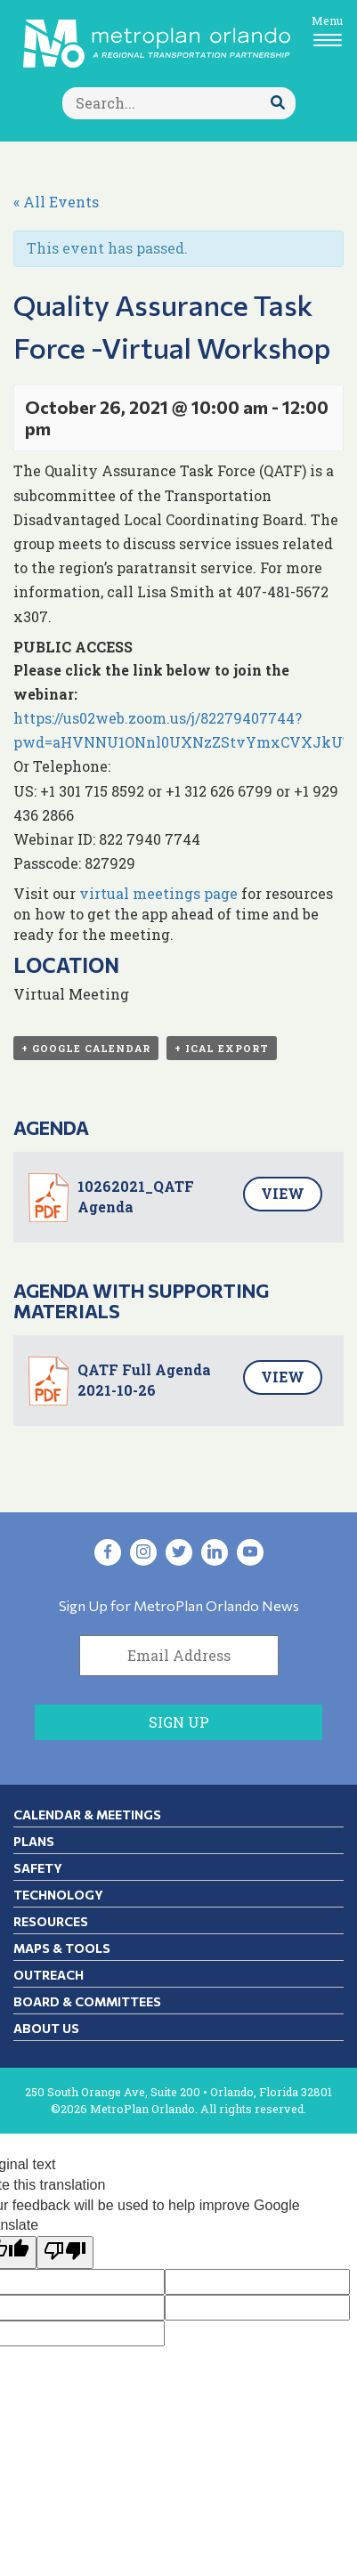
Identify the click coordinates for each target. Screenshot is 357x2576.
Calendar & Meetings (87, 1814)
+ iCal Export (221, 1048)
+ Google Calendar (85, 1048)
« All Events (56, 201)
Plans (33, 1841)
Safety (37, 1867)
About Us (46, 2028)
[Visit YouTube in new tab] (250, 1552)
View (282, 1193)
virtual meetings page (158, 893)
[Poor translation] (65, 2252)
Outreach (48, 1974)
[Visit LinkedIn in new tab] (214, 1552)
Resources (50, 1921)
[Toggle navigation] (327, 30)
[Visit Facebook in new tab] (107, 1552)
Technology (58, 1894)
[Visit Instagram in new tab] (143, 1552)
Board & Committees (87, 2001)
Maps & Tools (61, 1948)
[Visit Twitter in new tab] (179, 1552)
